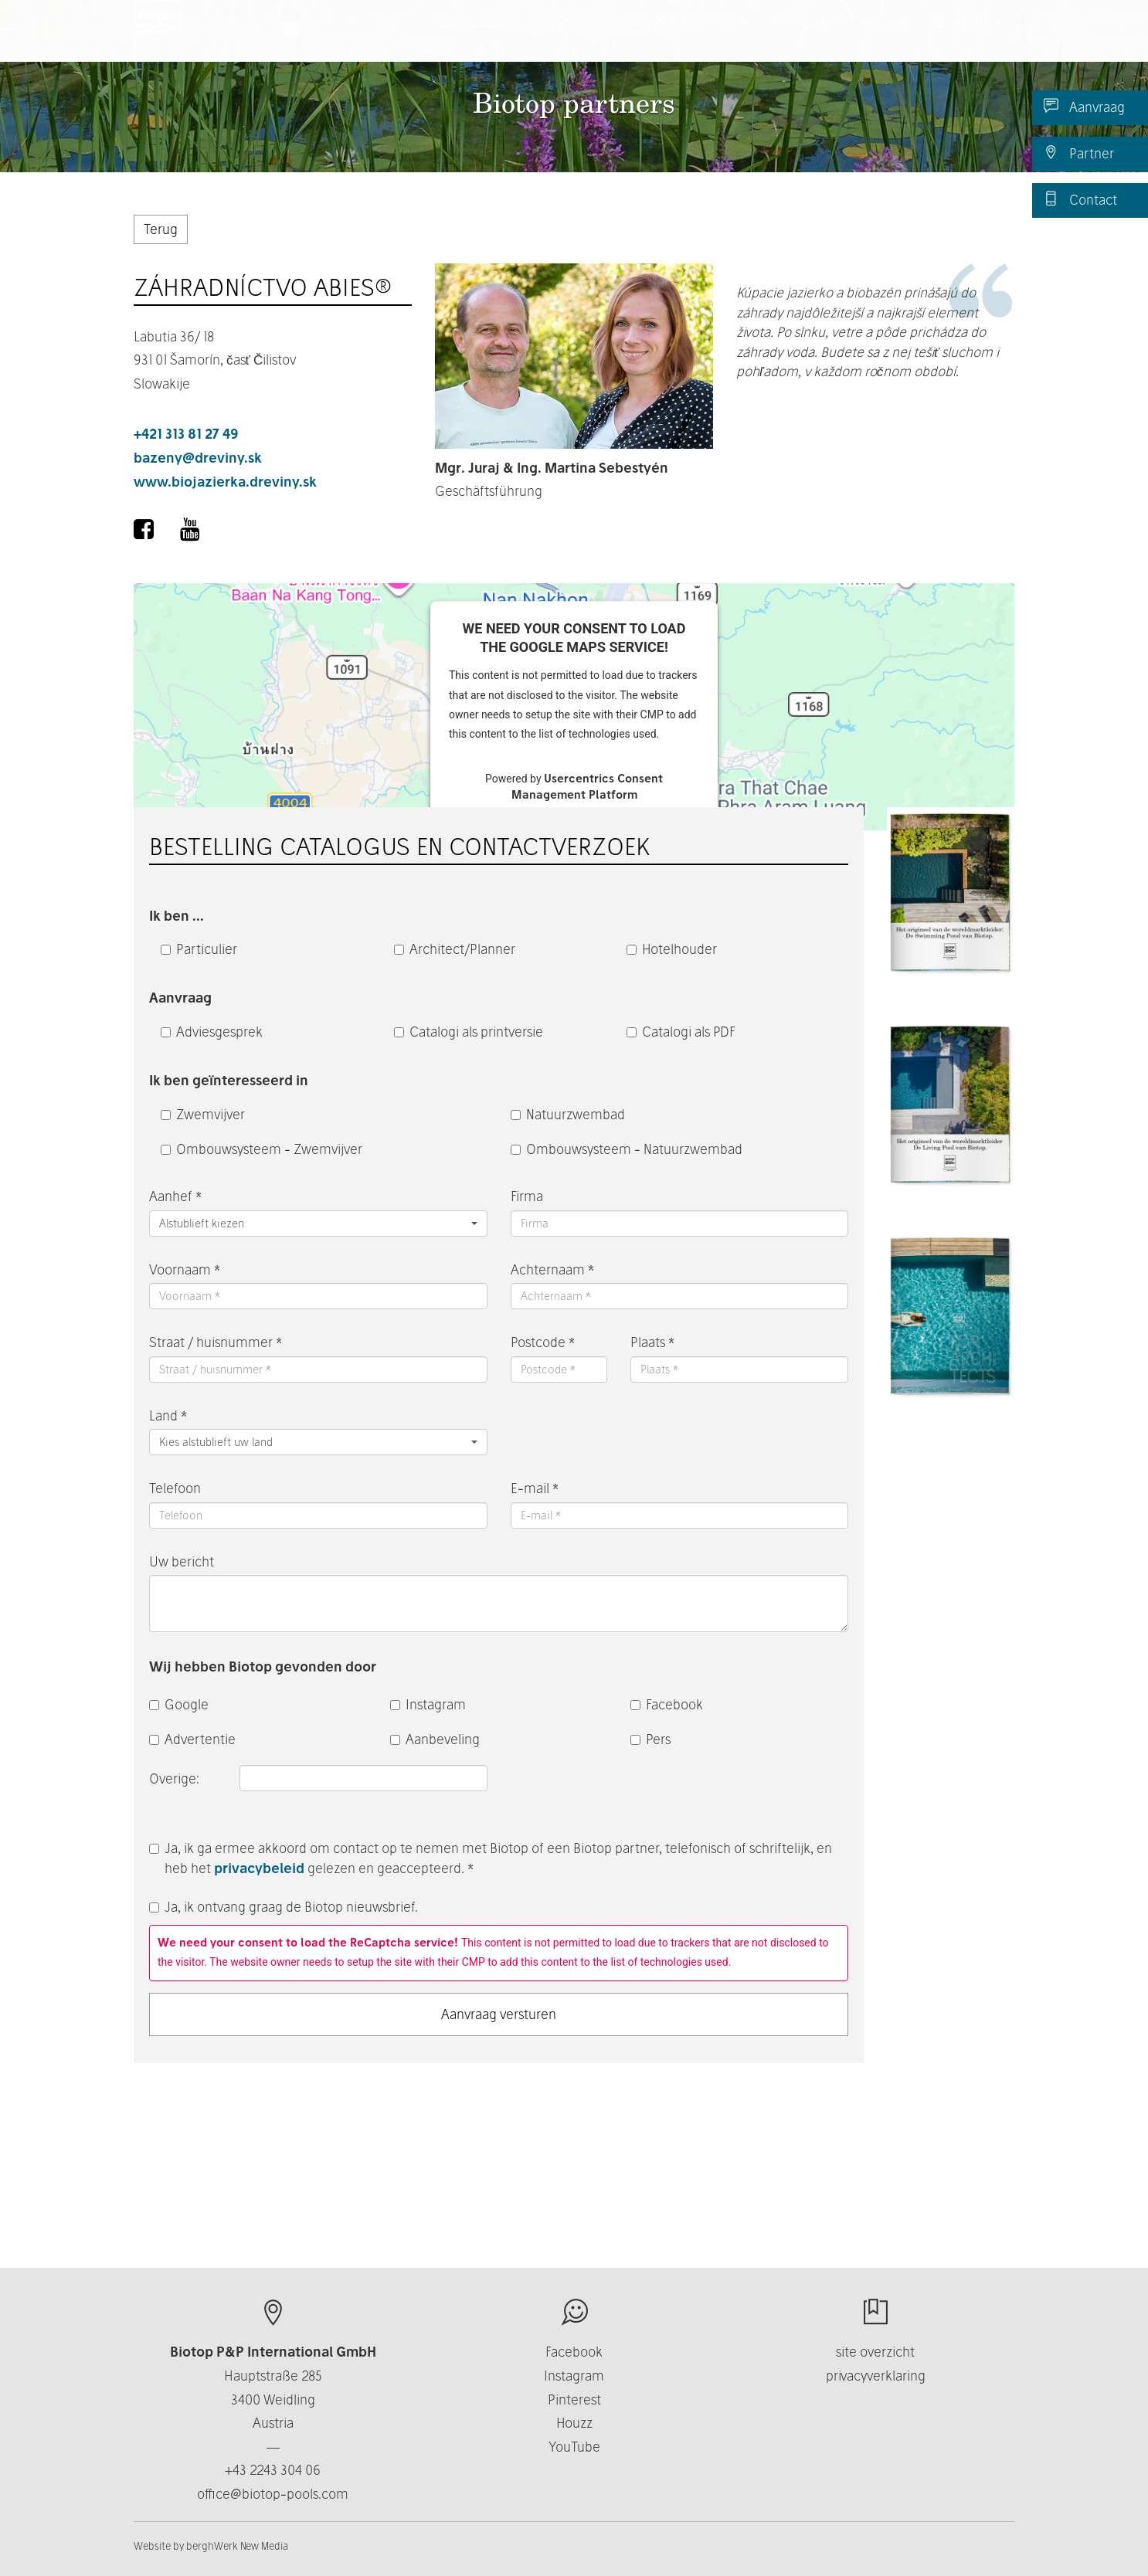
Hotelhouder (672, 949)
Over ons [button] (623, 38)
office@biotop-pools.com (272, 2494)
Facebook (666, 1704)
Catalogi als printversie (468, 1031)
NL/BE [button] (967, 38)
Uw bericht (181, 1561)
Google (179, 1704)
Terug (161, 229)
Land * (168, 1415)
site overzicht (875, 2352)
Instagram (428, 1704)
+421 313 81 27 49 (186, 434)
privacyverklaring (876, 2375)
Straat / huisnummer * (215, 1342)
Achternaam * (552, 1269)
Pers (650, 1739)
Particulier (199, 949)
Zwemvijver (203, 1114)
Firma (527, 1196)
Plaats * (652, 1342)
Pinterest (574, 2399)
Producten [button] (524, 38)
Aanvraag (1084, 106)
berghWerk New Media (237, 2546)
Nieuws (884, 38)
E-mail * (535, 1488)
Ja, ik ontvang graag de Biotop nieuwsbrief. (283, 1907)
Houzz (574, 2423)
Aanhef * (175, 1196)
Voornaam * (184, 1269)
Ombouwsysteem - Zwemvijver (261, 1149)
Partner (1079, 152)
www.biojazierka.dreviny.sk (225, 481)
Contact (1080, 199)
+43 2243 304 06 (273, 2470)
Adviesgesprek (212, 1031)
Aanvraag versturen (498, 2014)
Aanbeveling (435, 1739)
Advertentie (192, 1739)
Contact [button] (805, 38)
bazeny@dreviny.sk (198, 458)
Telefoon (175, 1488)
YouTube (574, 2447)
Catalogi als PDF (681, 1031)
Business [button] (715, 38)
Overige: (175, 1778)
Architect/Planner (454, 949)
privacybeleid (259, 1868)
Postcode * (543, 1342)
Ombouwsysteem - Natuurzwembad (626, 1149)
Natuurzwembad (568, 1114)
